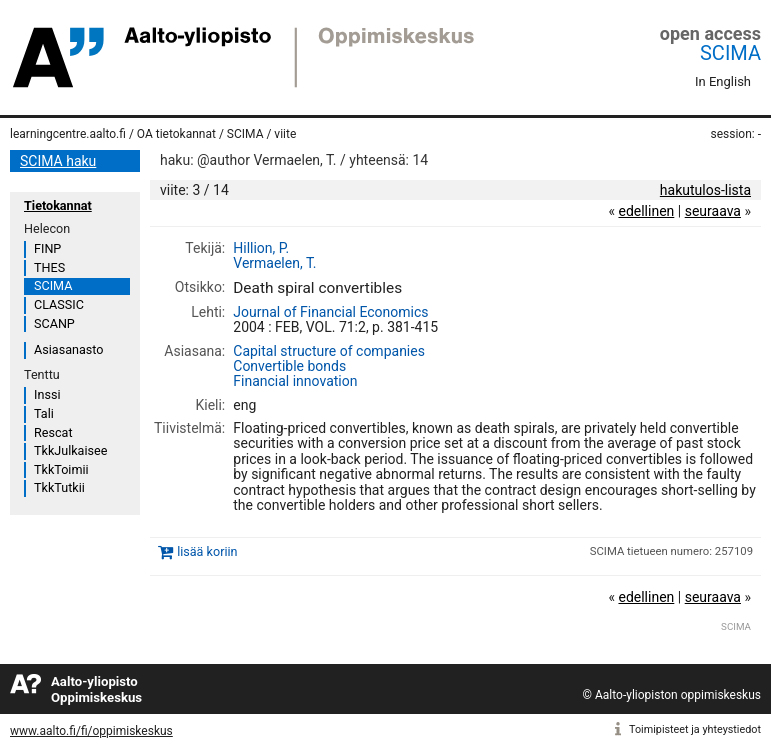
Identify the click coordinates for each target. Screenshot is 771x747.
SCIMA (730, 53)
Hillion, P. (261, 248)
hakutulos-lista (705, 190)
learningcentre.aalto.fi (68, 134)
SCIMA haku (58, 161)
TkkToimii (61, 469)
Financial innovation (295, 381)
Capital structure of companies (329, 351)
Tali (44, 413)
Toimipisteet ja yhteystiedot (695, 729)
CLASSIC (59, 304)
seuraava (713, 211)
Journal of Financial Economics (330, 312)
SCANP (54, 323)
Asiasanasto (68, 349)
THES (49, 267)
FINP (47, 248)
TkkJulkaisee (70, 450)
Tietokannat (58, 205)
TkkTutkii (59, 487)
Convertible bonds (289, 366)
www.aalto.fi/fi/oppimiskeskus (91, 731)
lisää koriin (207, 552)
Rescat (53, 432)
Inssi (47, 394)
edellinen (646, 211)
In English (723, 81)
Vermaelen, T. (274, 263)
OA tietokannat (176, 134)
